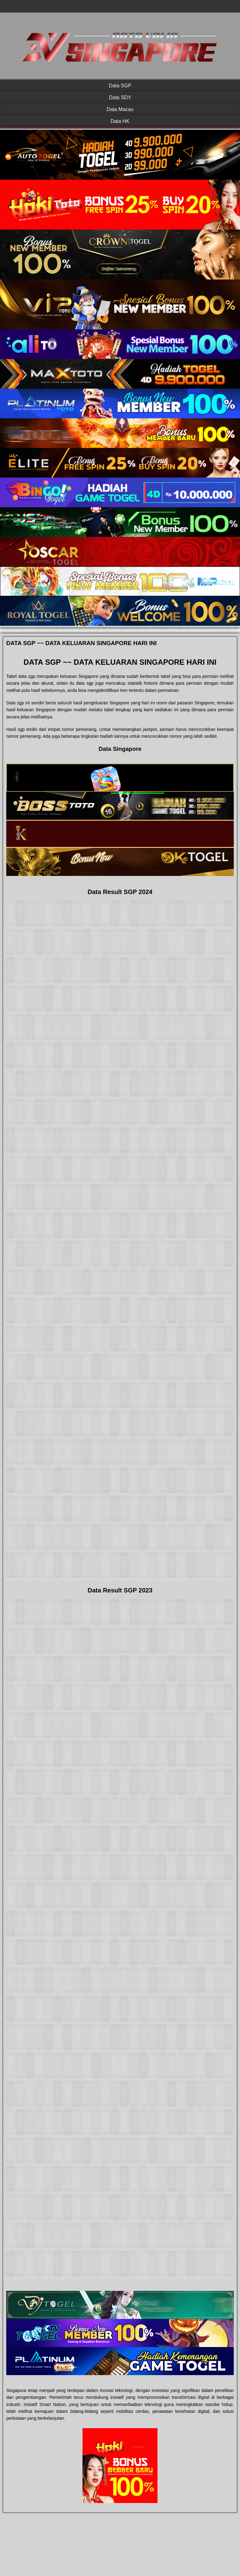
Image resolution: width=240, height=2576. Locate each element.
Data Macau (120, 109)
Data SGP (120, 85)
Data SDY (120, 97)
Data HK (120, 121)
